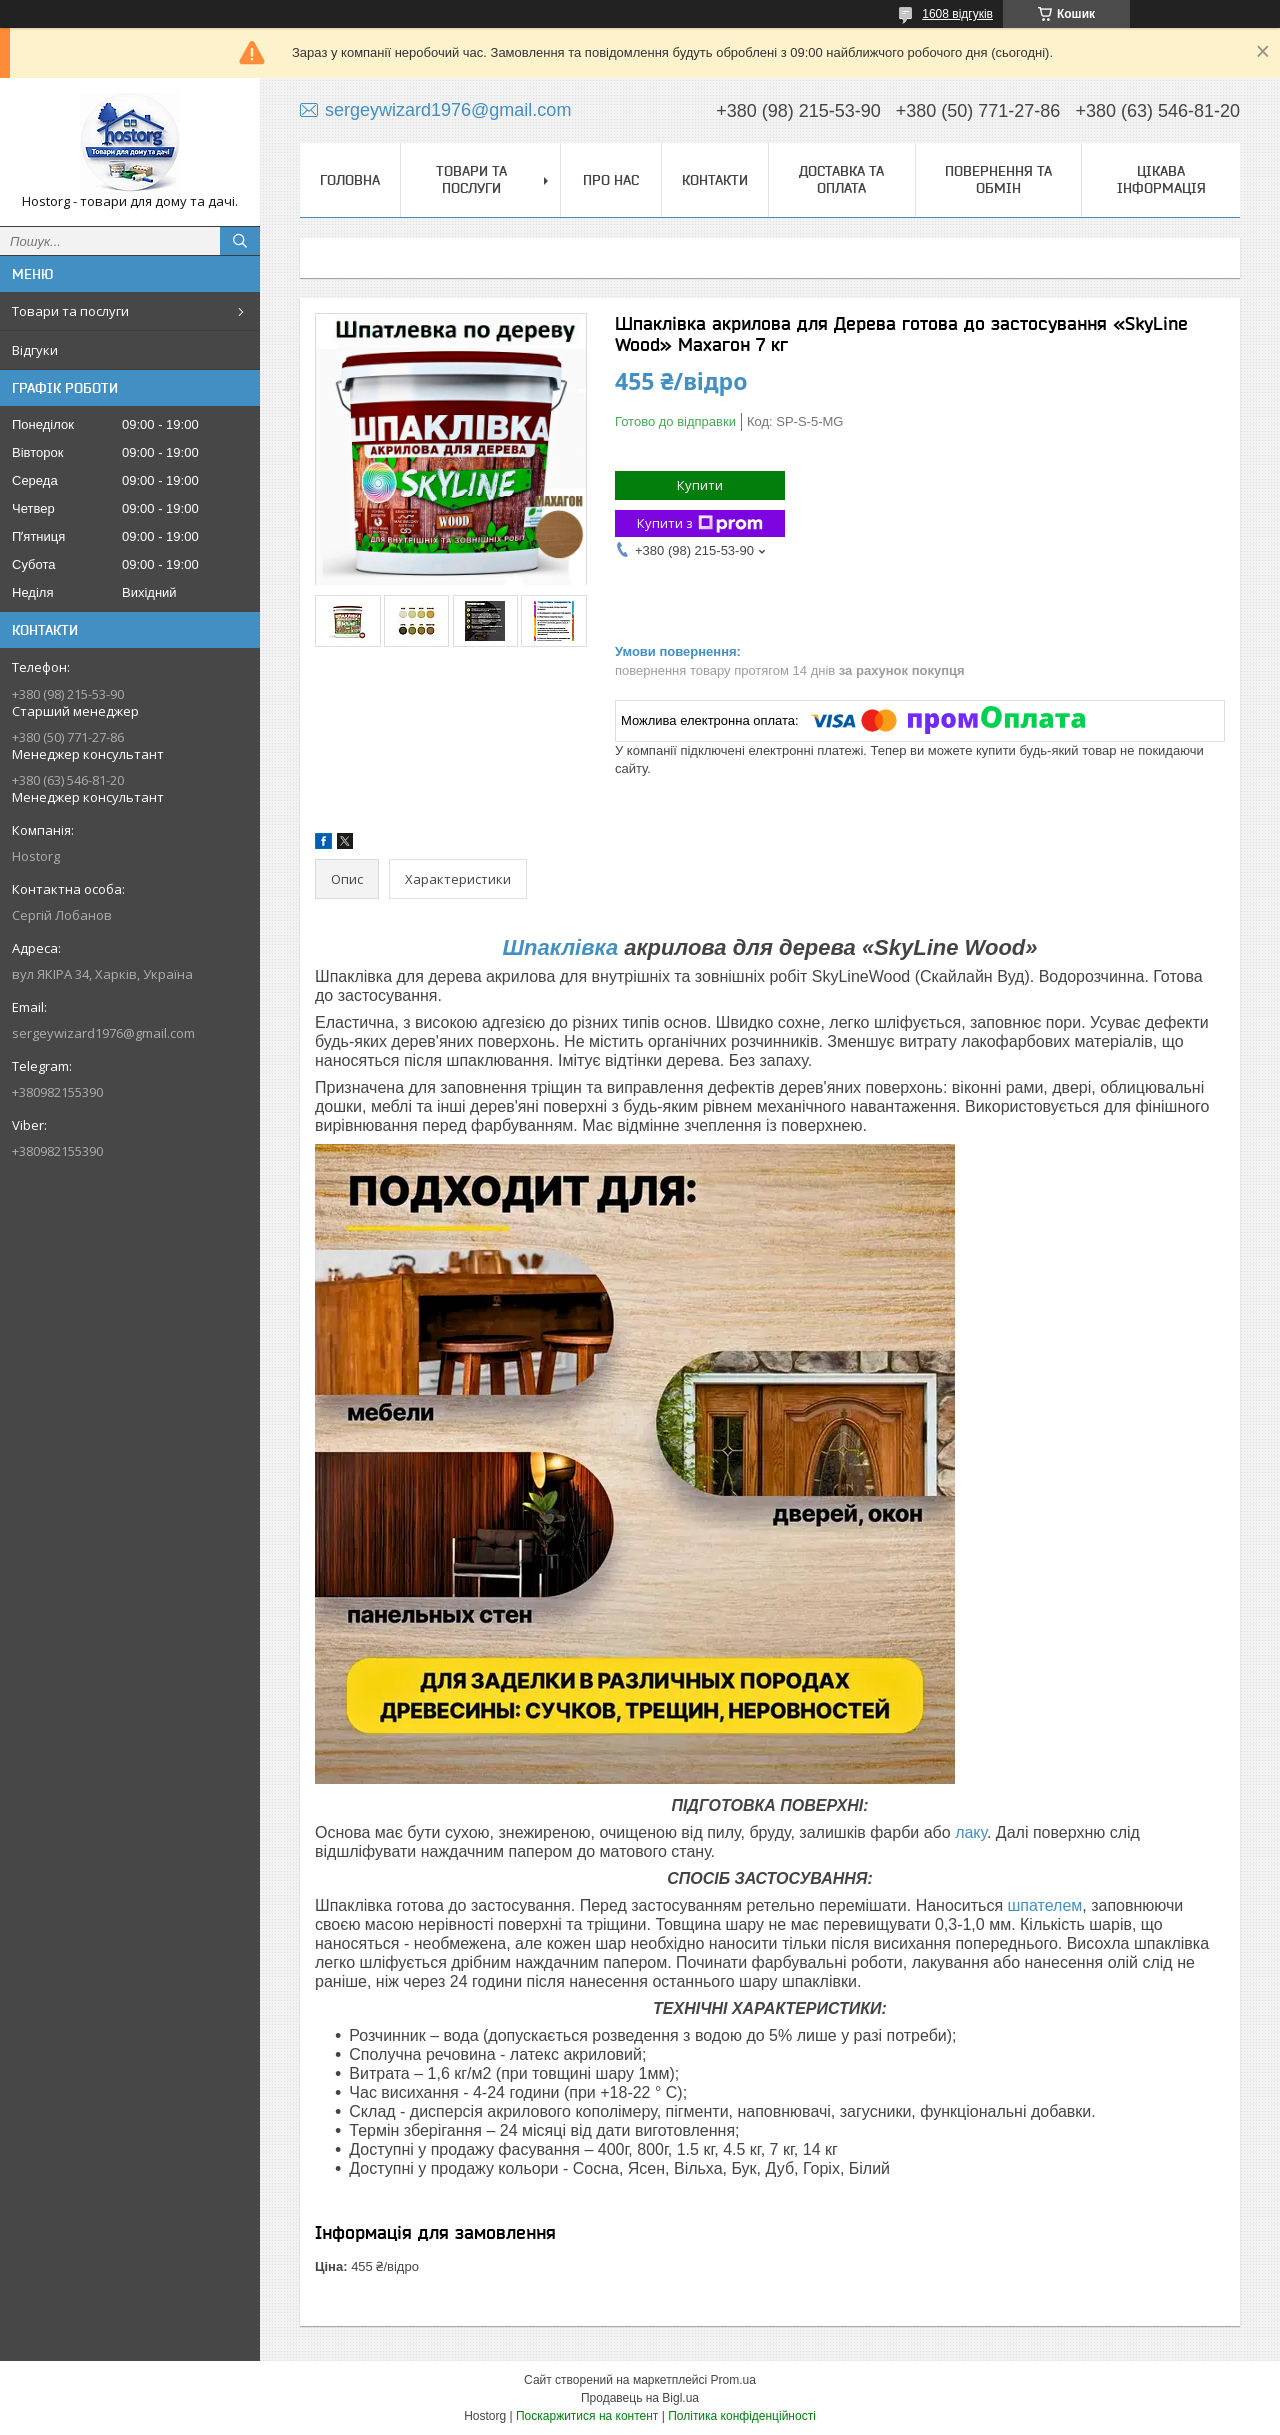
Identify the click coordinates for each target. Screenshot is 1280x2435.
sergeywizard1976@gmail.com (103, 1033)
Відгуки (35, 350)
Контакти (715, 180)
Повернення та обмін (998, 179)
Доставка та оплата (841, 179)
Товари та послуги (70, 311)
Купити (700, 485)
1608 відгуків (957, 14)
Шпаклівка (560, 947)
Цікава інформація (1161, 179)
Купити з (700, 523)
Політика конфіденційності (742, 2416)
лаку (971, 1832)
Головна (350, 180)
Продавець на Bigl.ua (640, 2398)
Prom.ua (733, 2380)
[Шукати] (240, 241)
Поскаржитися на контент (587, 2416)
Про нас (611, 180)
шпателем (1045, 1905)
